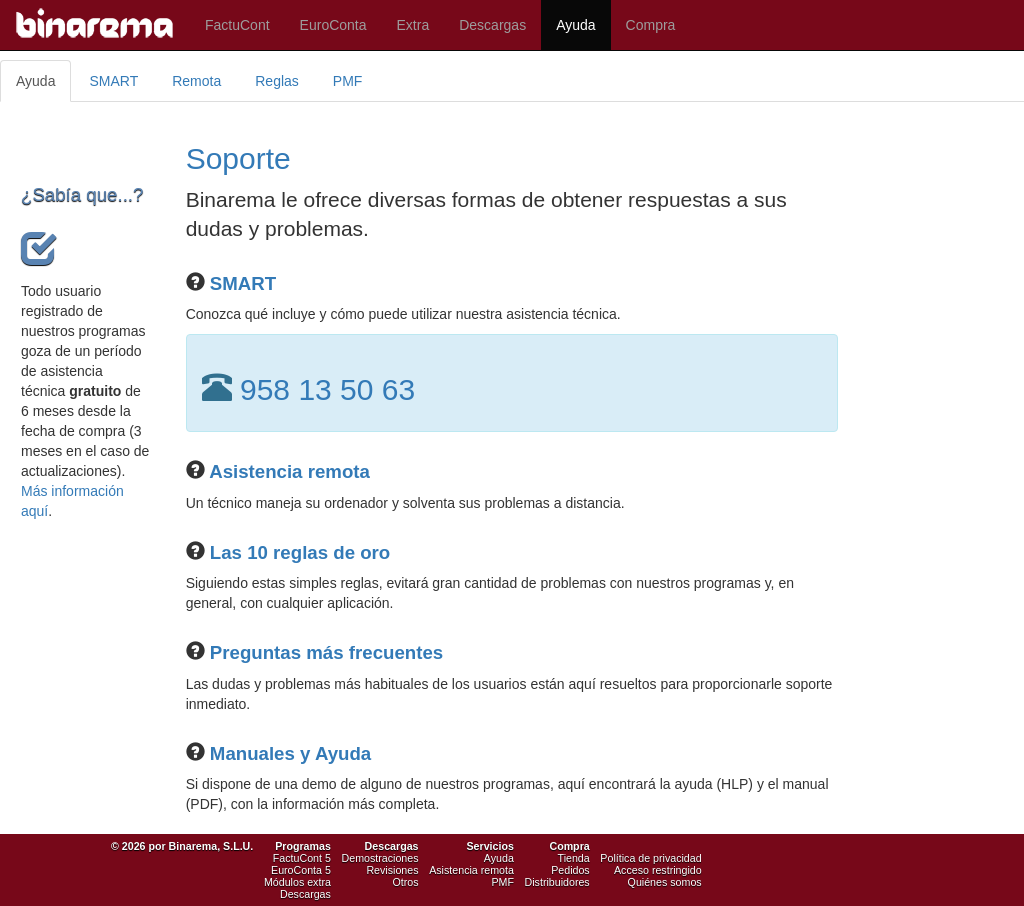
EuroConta (333, 25)
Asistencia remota (289, 471)
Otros (405, 882)
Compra (651, 25)
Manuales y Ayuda (290, 753)
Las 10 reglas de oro (300, 552)
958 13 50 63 (327, 389)
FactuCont (237, 25)
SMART (113, 81)
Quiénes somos (665, 882)
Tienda (574, 858)
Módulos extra (297, 882)
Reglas (277, 81)
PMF (348, 81)
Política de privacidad (650, 858)
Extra (413, 25)
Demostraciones (380, 858)
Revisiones (392, 870)
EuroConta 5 (301, 870)
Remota (196, 81)
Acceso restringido (658, 870)
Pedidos (570, 870)
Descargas (492, 25)
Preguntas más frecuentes (326, 652)
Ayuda (575, 25)
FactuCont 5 (302, 858)
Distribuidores (557, 882)
